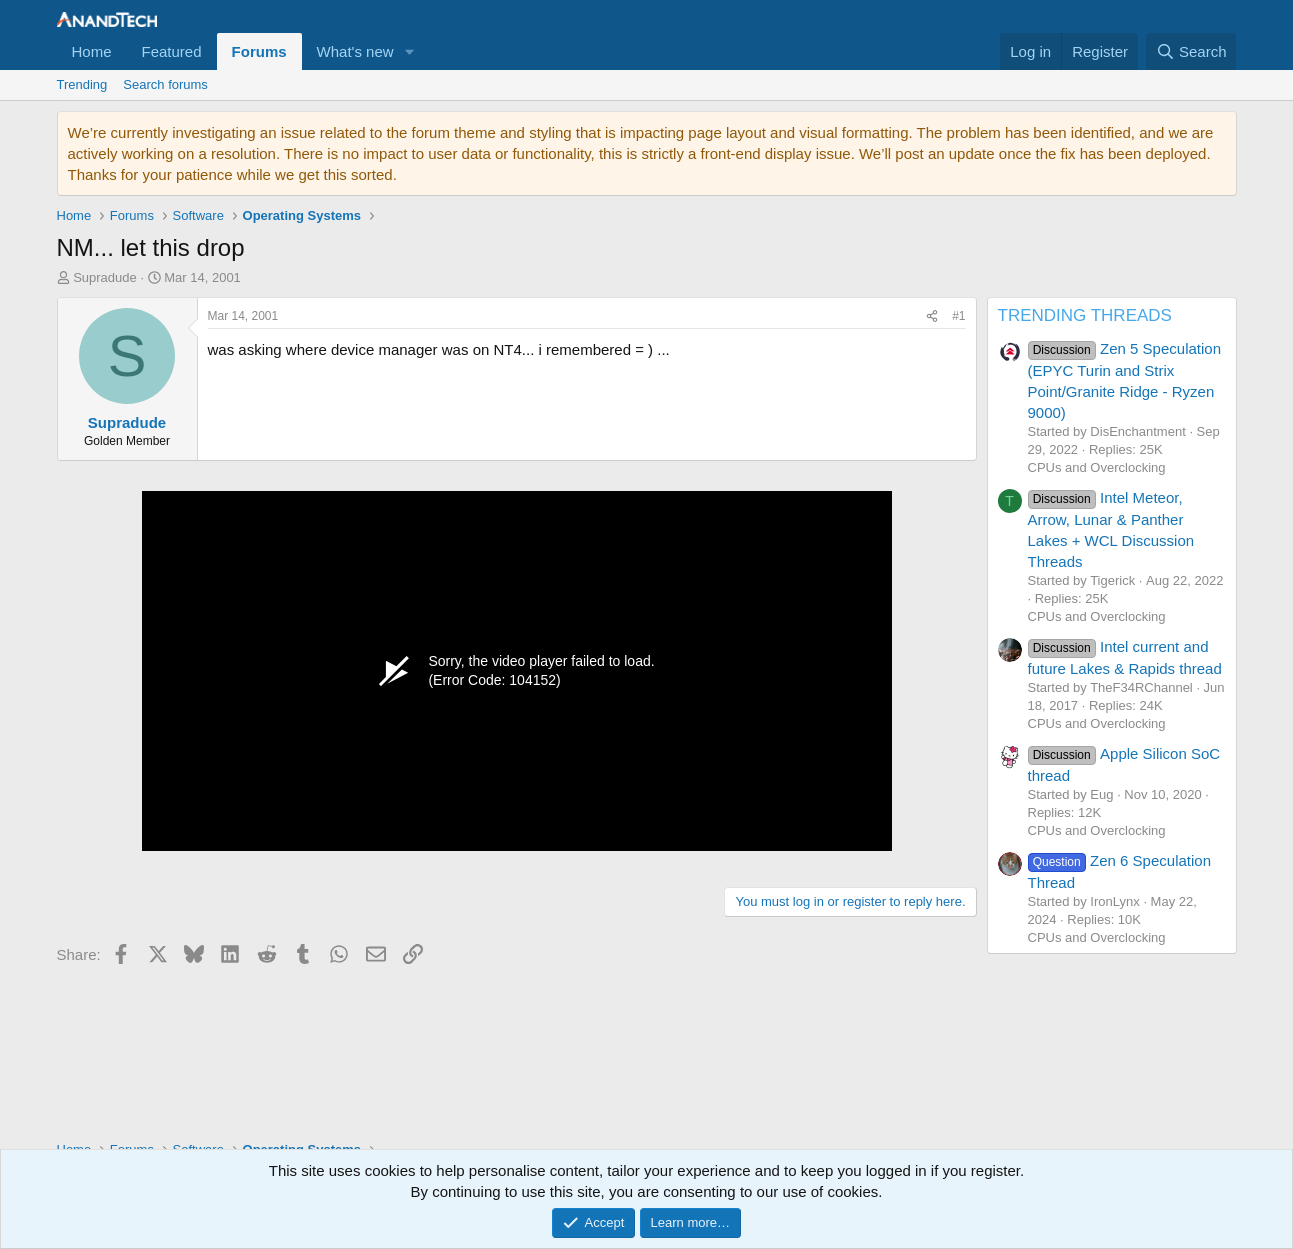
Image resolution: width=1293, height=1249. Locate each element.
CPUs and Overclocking (1097, 467)
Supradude (105, 277)
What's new (355, 51)
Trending (82, 84)
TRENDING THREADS (1085, 315)
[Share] (932, 316)
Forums (259, 51)
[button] (410, 51)
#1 (958, 316)
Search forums (165, 84)
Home (92, 51)
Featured (172, 51)
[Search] (1191, 51)
